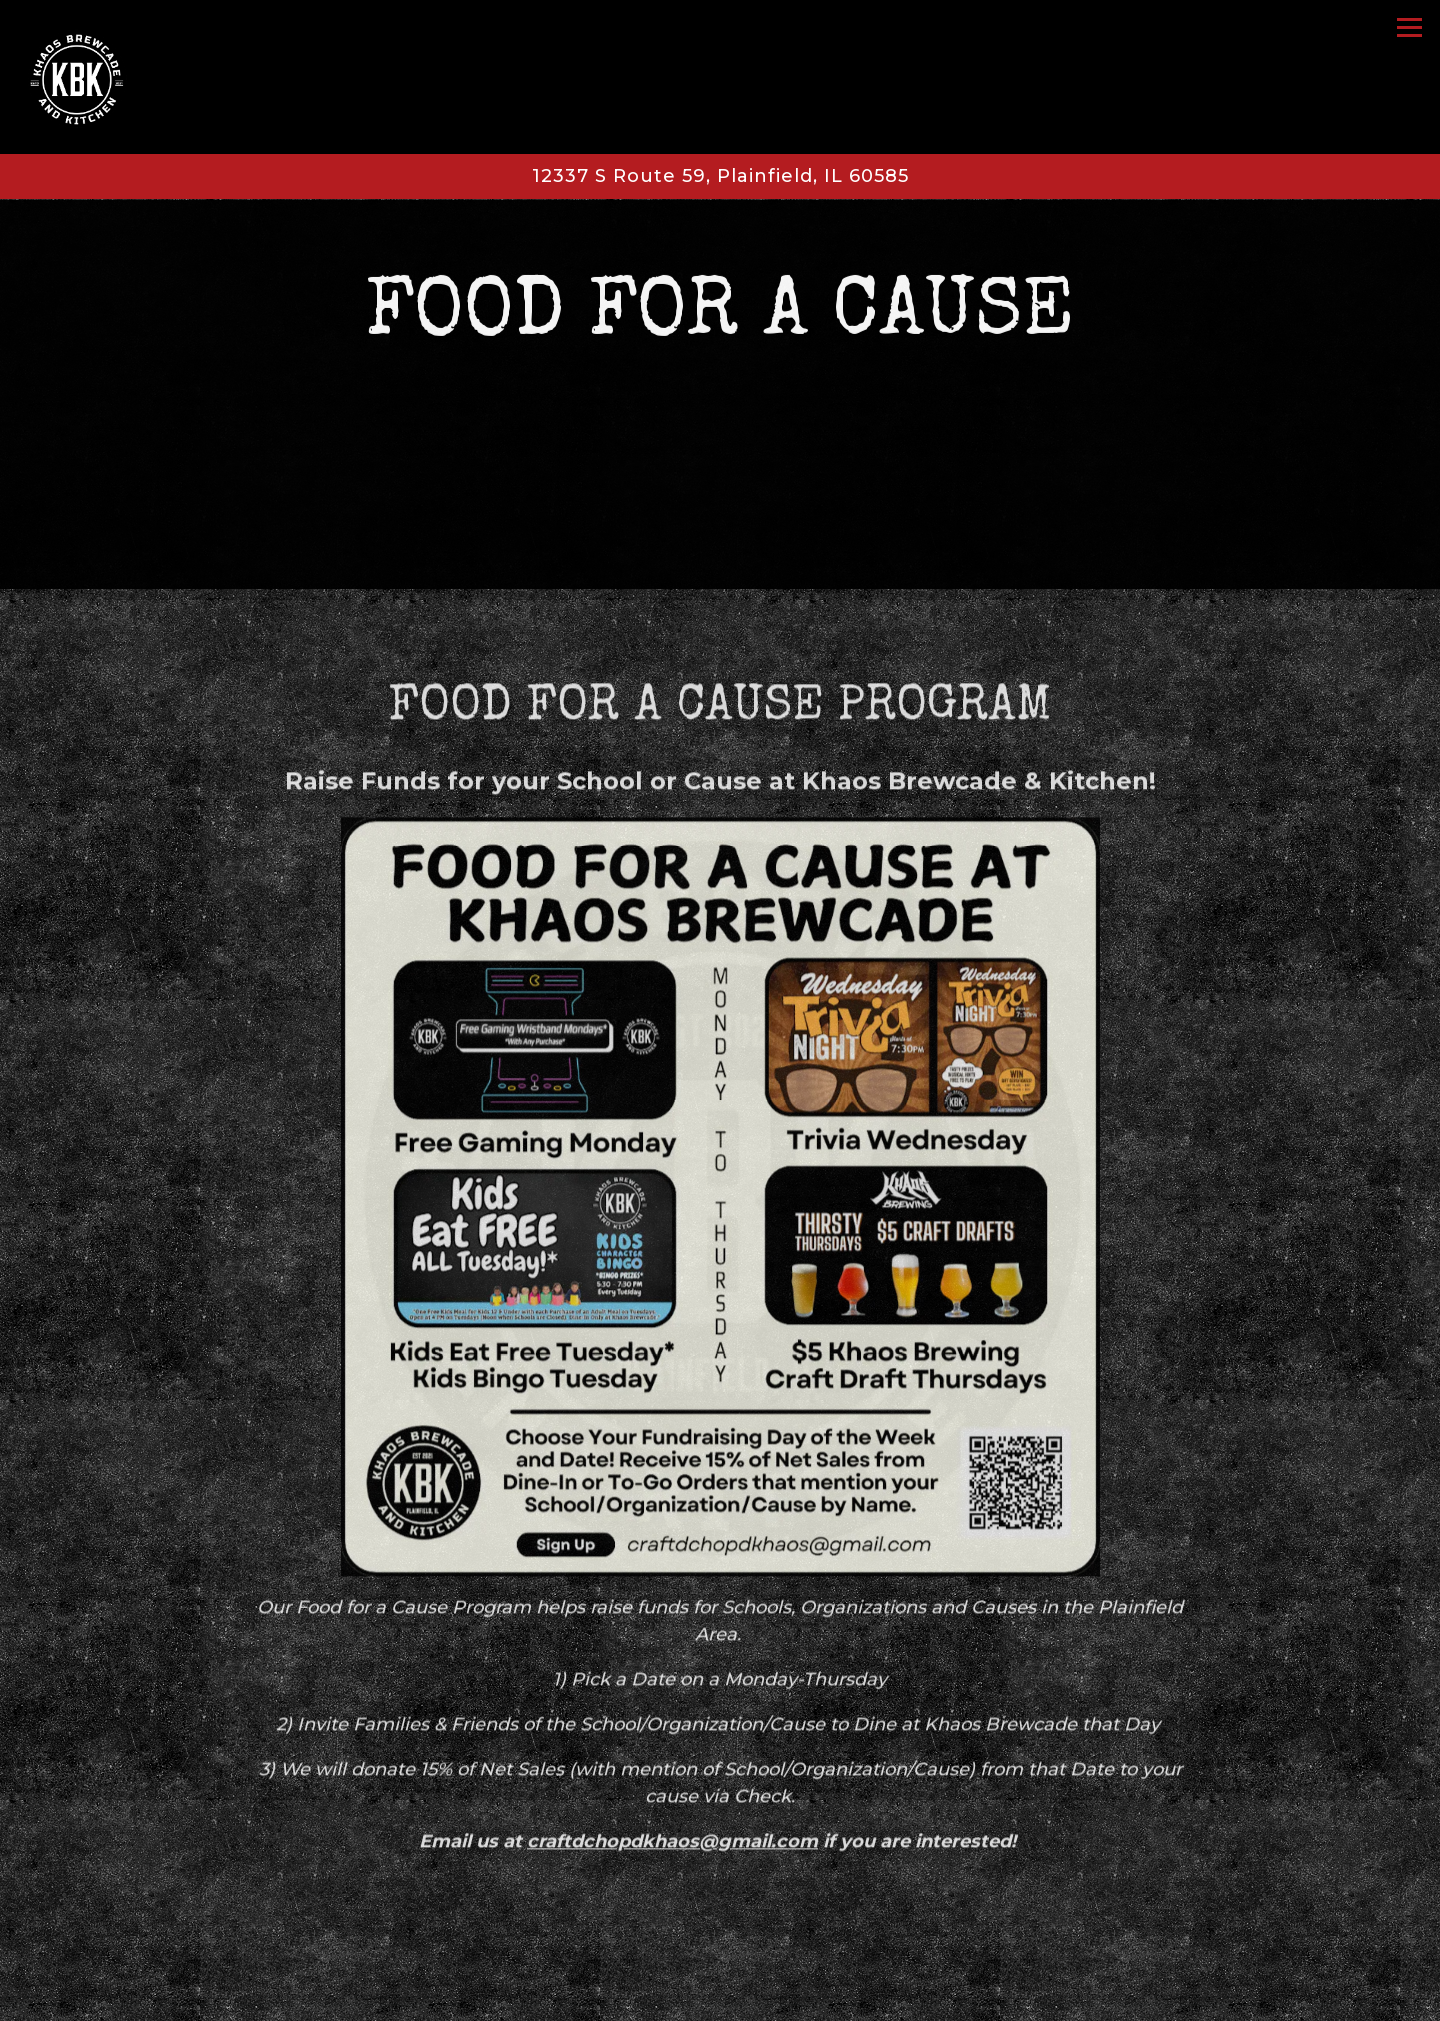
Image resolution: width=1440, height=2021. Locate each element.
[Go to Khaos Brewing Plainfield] (720, 176)
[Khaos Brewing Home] (97, 77)
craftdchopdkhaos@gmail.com (672, 1825)
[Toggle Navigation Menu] (1409, 27)
